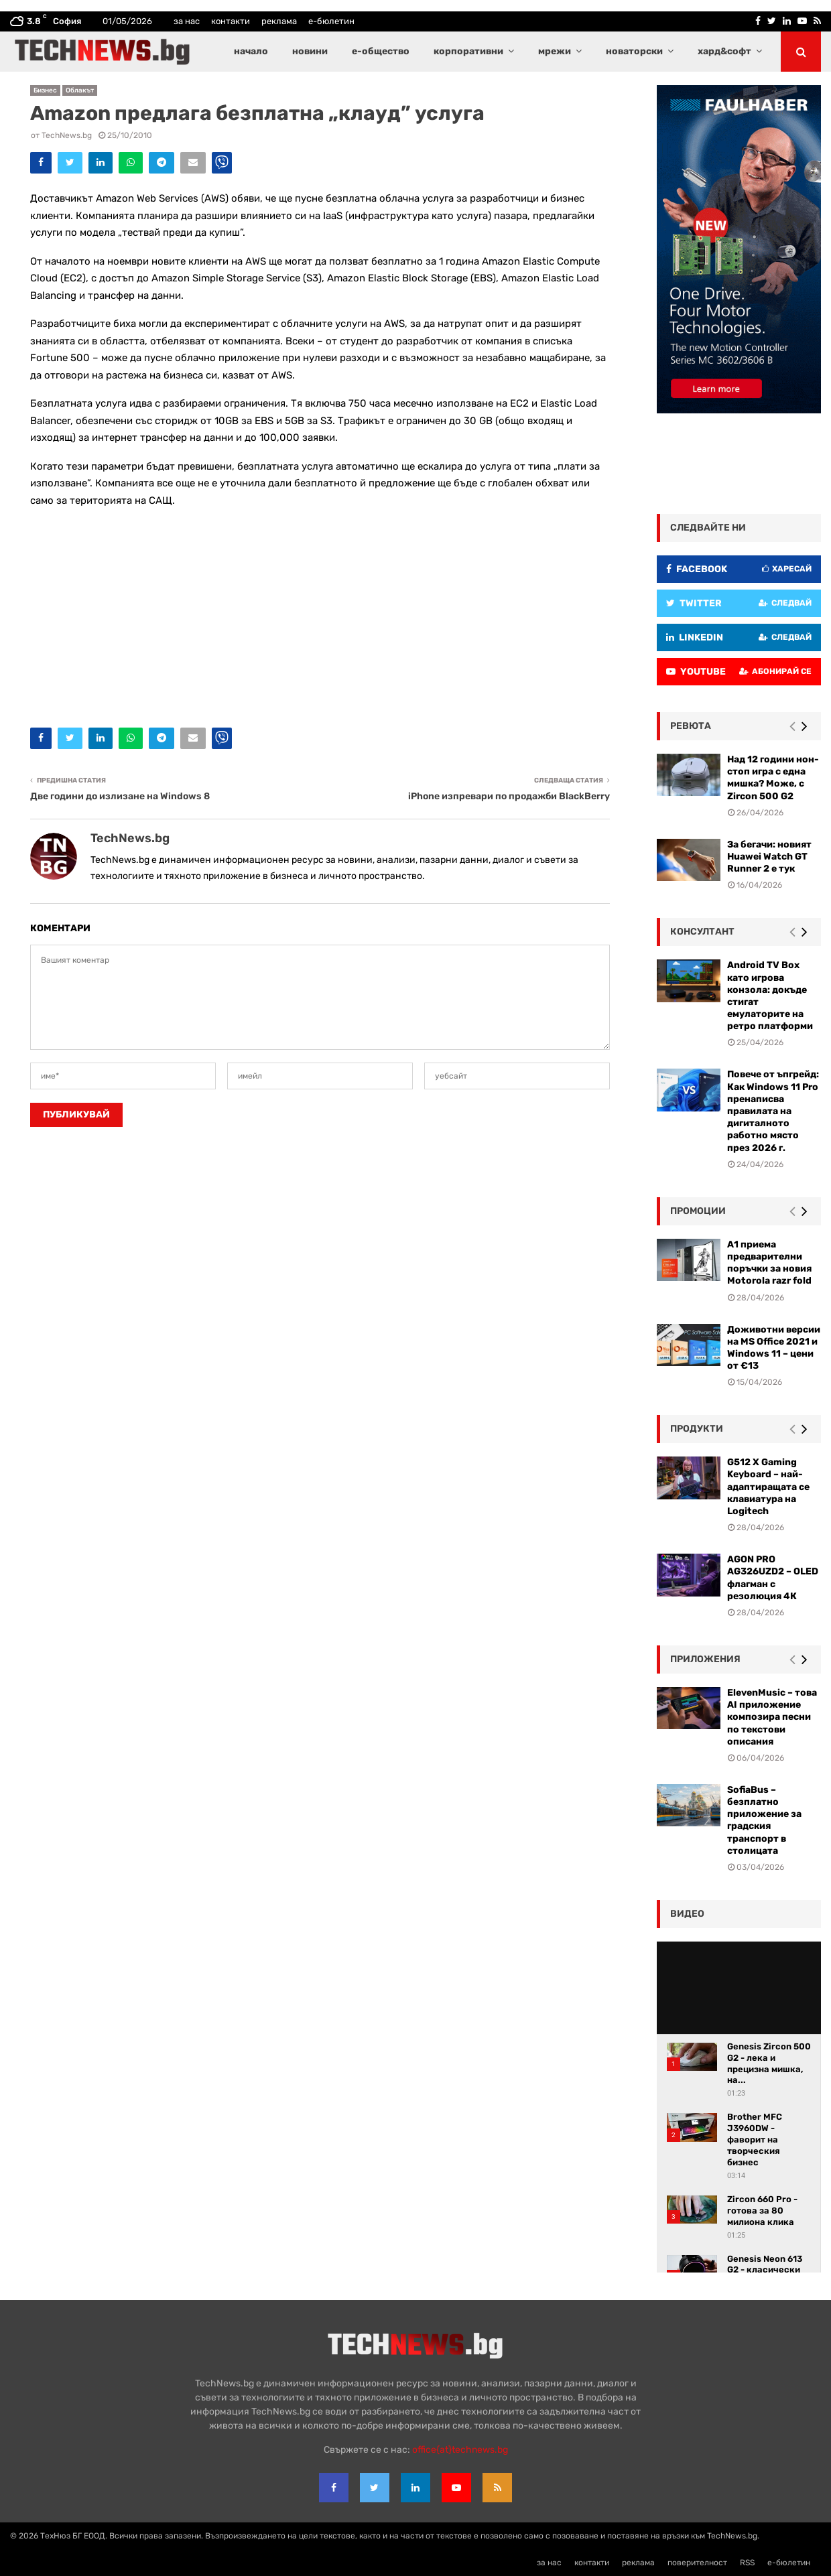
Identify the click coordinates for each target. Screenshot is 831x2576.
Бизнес (45, 90)
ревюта (690, 726)
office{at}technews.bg (460, 2449)
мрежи (554, 51)
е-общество (380, 51)
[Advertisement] (320, 614)
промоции (698, 1211)
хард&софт (724, 51)
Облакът (80, 90)
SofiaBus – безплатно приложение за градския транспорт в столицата (764, 1820)
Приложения (705, 1659)
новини (310, 51)
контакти (230, 21)
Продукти (696, 1428)
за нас (187, 21)
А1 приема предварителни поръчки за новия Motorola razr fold (769, 1263)
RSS (747, 2562)
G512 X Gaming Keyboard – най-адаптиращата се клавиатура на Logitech (768, 1486)
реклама (279, 21)
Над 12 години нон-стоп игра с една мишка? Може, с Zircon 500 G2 (773, 778)
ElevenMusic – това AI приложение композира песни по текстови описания (772, 1717)
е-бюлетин (331, 21)
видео (687, 1913)
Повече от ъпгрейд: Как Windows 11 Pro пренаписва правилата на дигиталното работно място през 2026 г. (773, 1111)
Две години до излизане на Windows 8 (120, 796)
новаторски (634, 51)
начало (251, 51)
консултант (702, 931)
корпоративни (468, 51)
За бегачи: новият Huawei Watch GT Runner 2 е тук (769, 856)
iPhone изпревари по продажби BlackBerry (509, 796)
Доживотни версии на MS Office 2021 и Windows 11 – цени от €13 (773, 1348)
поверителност (697, 2562)
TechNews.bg (67, 135)
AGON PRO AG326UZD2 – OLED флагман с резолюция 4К (772, 1578)
